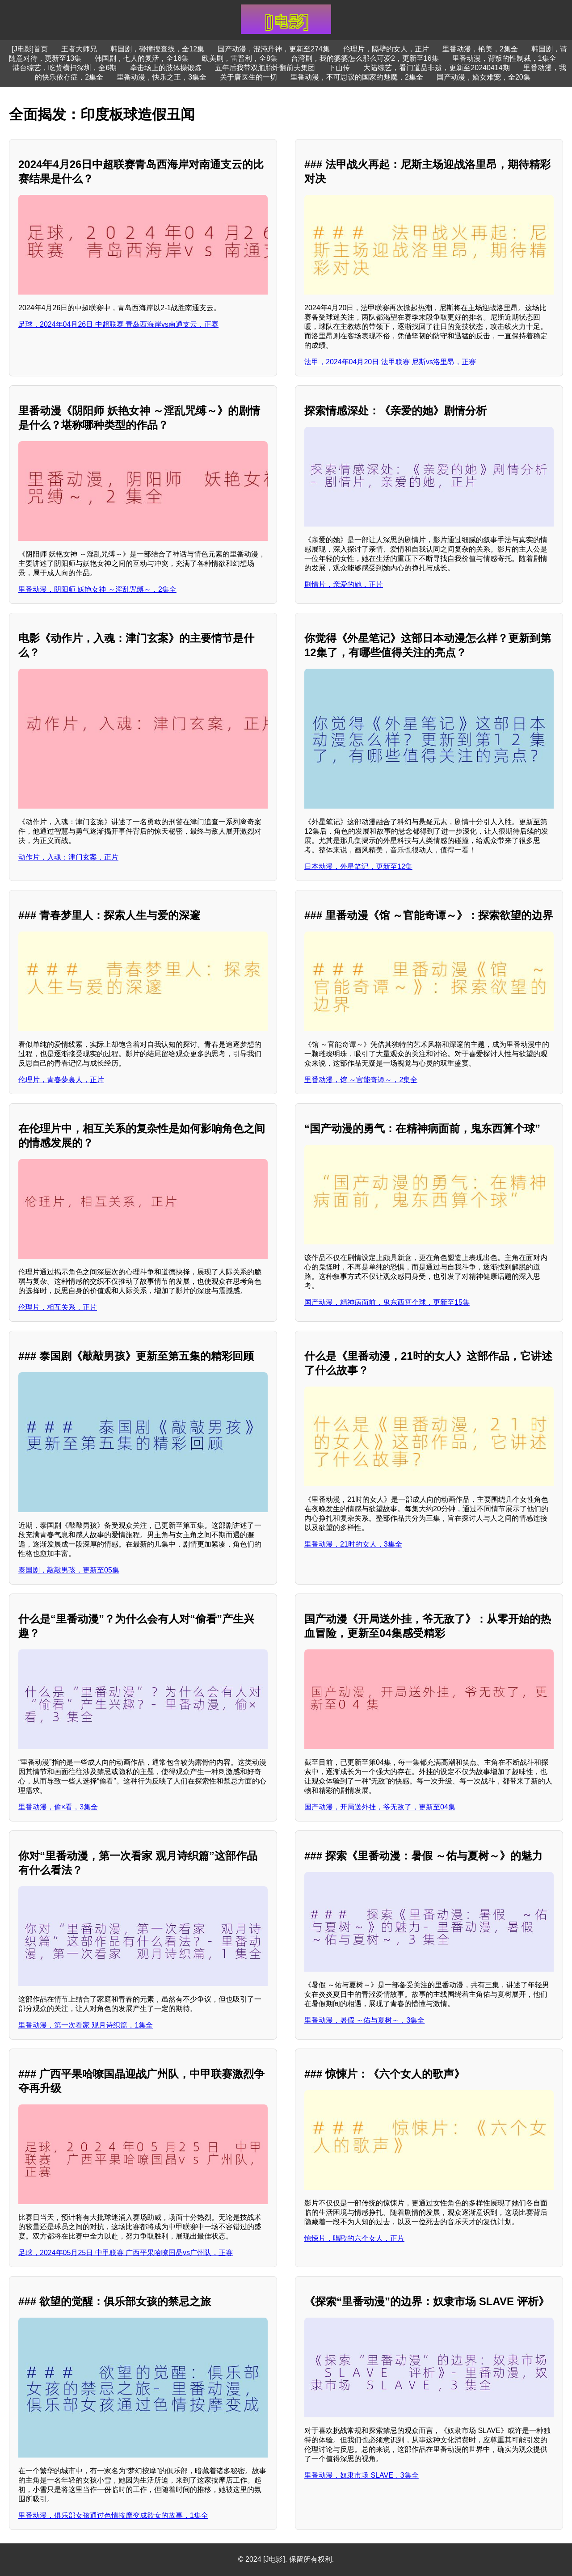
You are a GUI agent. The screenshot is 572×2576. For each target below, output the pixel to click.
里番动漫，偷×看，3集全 (58, 1807)
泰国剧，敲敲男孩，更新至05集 (68, 1570)
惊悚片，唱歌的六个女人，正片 (354, 2238)
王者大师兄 (79, 49)
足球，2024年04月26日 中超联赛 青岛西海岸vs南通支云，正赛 (118, 324)
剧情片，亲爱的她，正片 (343, 584)
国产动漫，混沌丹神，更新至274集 (274, 49)
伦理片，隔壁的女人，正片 (386, 49)
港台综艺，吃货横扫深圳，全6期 (65, 68)
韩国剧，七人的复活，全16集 (142, 58)
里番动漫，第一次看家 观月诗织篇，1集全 (85, 2025)
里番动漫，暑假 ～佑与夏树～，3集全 (364, 2020)
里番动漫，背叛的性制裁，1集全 (504, 58)
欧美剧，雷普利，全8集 (240, 58)
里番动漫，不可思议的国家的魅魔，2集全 (356, 77)
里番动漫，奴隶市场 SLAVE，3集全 (361, 2475)
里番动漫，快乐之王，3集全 (161, 77)
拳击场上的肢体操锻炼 (166, 68)
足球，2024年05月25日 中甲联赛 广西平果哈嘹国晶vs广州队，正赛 (125, 2252)
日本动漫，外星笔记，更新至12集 (358, 866)
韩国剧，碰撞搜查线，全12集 (157, 49)
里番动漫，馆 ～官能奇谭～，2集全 (360, 1080)
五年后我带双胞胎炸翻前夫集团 (265, 68)
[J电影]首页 (30, 49)
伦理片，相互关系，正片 (57, 1307)
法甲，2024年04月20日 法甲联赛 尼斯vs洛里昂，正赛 (390, 362)
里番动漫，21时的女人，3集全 (353, 1544)
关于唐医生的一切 (248, 77)
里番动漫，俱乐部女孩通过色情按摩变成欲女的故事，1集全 (113, 2515)
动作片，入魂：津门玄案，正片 (68, 857)
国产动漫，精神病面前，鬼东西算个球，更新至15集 (387, 1302)
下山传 (339, 68)
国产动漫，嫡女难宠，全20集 (483, 77)
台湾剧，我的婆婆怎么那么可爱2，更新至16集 (365, 58)
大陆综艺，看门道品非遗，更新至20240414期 (436, 68)
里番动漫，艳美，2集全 (480, 49)
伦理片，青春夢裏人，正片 (61, 1080)
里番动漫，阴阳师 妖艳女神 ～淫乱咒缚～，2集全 (97, 589)
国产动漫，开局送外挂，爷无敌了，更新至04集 (379, 1807)
